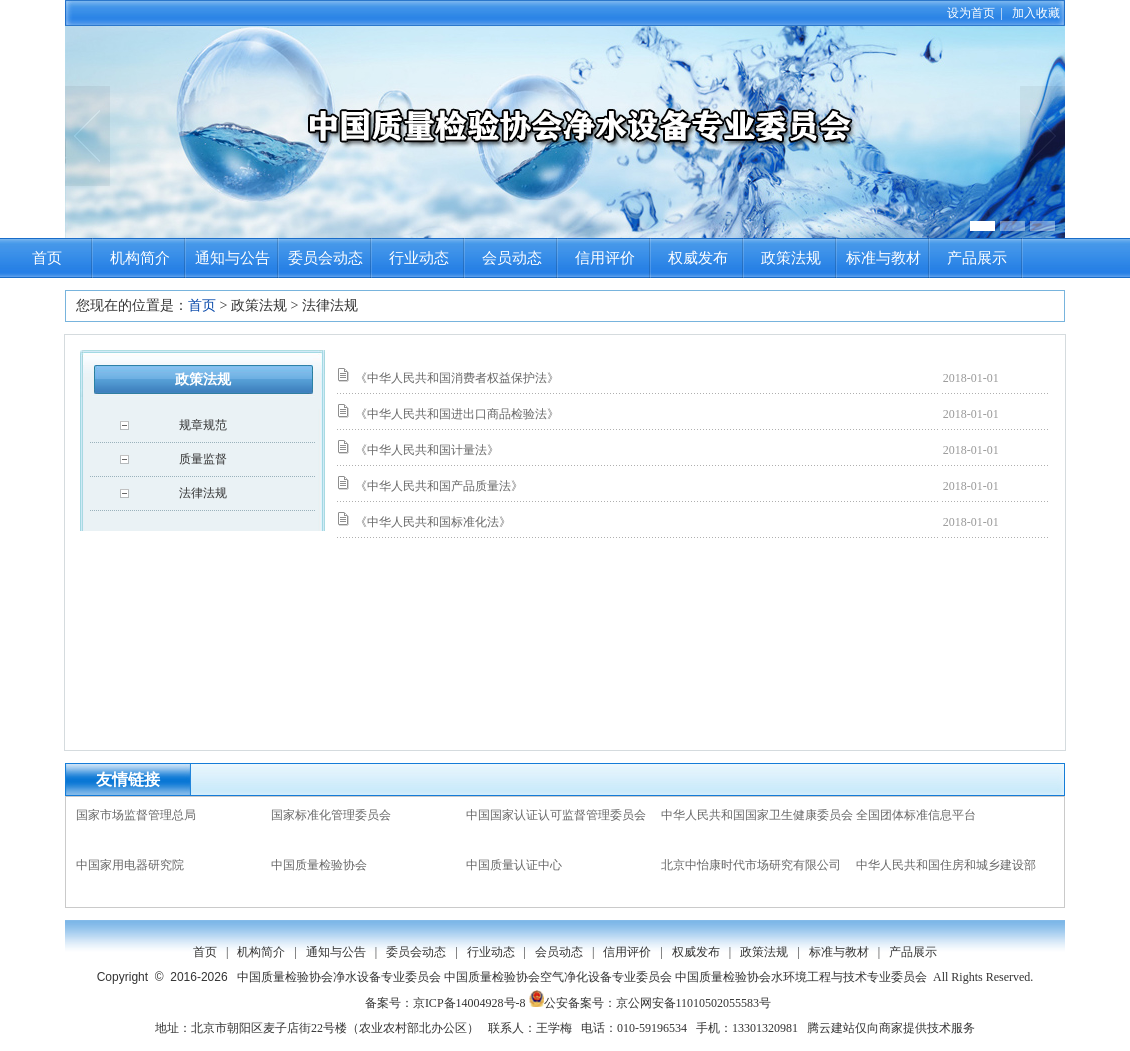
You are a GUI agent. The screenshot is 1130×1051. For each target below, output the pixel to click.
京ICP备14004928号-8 (469, 1003)
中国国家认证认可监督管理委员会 (556, 815)
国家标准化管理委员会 (331, 815)
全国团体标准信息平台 (916, 815)
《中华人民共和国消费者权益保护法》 (457, 378)
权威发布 (698, 258)
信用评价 (605, 258)
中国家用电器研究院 (130, 865)
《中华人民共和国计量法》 (427, 450)
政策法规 (791, 258)
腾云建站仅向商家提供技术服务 (891, 1028)
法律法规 (203, 493)
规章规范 (203, 425)
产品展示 (977, 258)
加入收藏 (1036, 13)
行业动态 (419, 258)
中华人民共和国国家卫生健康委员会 (757, 815)
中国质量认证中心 (514, 865)
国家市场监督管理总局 (136, 815)
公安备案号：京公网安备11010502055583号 (650, 1003)
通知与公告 (232, 258)
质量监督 (203, 459)
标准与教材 (883, 258)
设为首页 (971, 13)
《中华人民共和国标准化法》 (433, 522)
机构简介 (140, 258)
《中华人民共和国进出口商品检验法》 (457, 414)
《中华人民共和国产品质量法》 (439, 486)
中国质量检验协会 (319, 865)
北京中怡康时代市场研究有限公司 (751, 865)
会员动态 (512, 258)
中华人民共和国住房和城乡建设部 (946, 865)
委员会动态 (325, 258)
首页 (47, 258)
